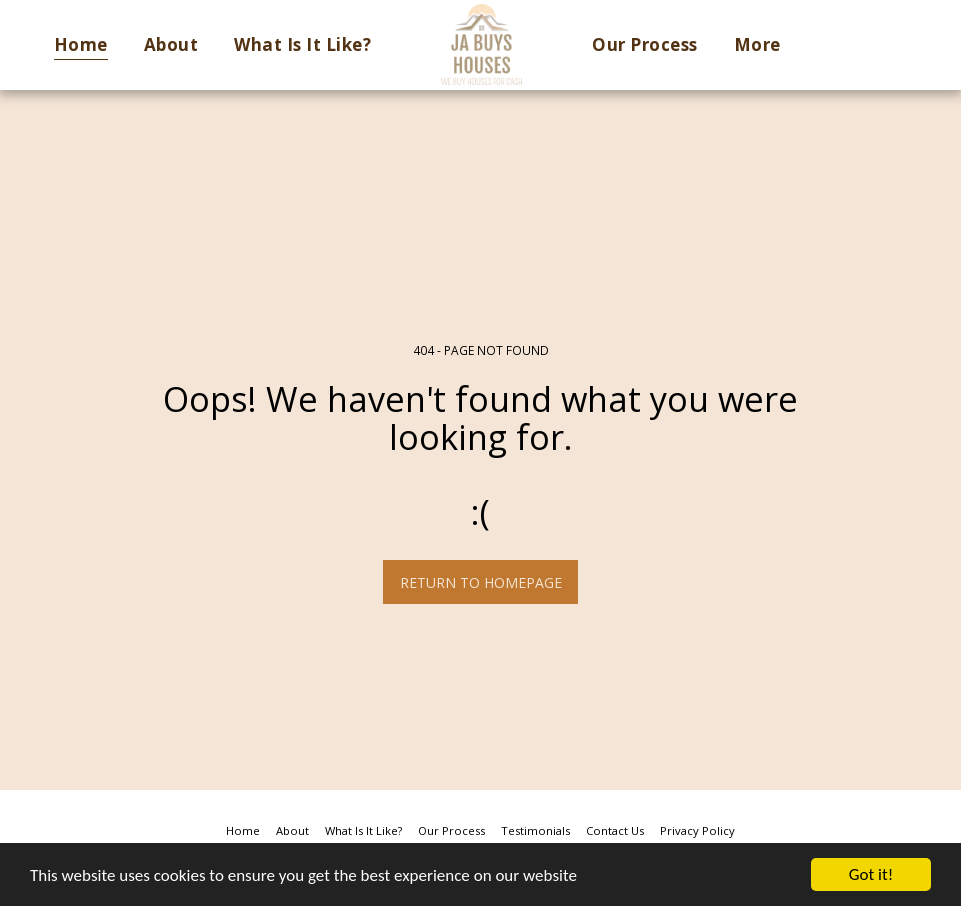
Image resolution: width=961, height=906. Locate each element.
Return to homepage (481, 582)
